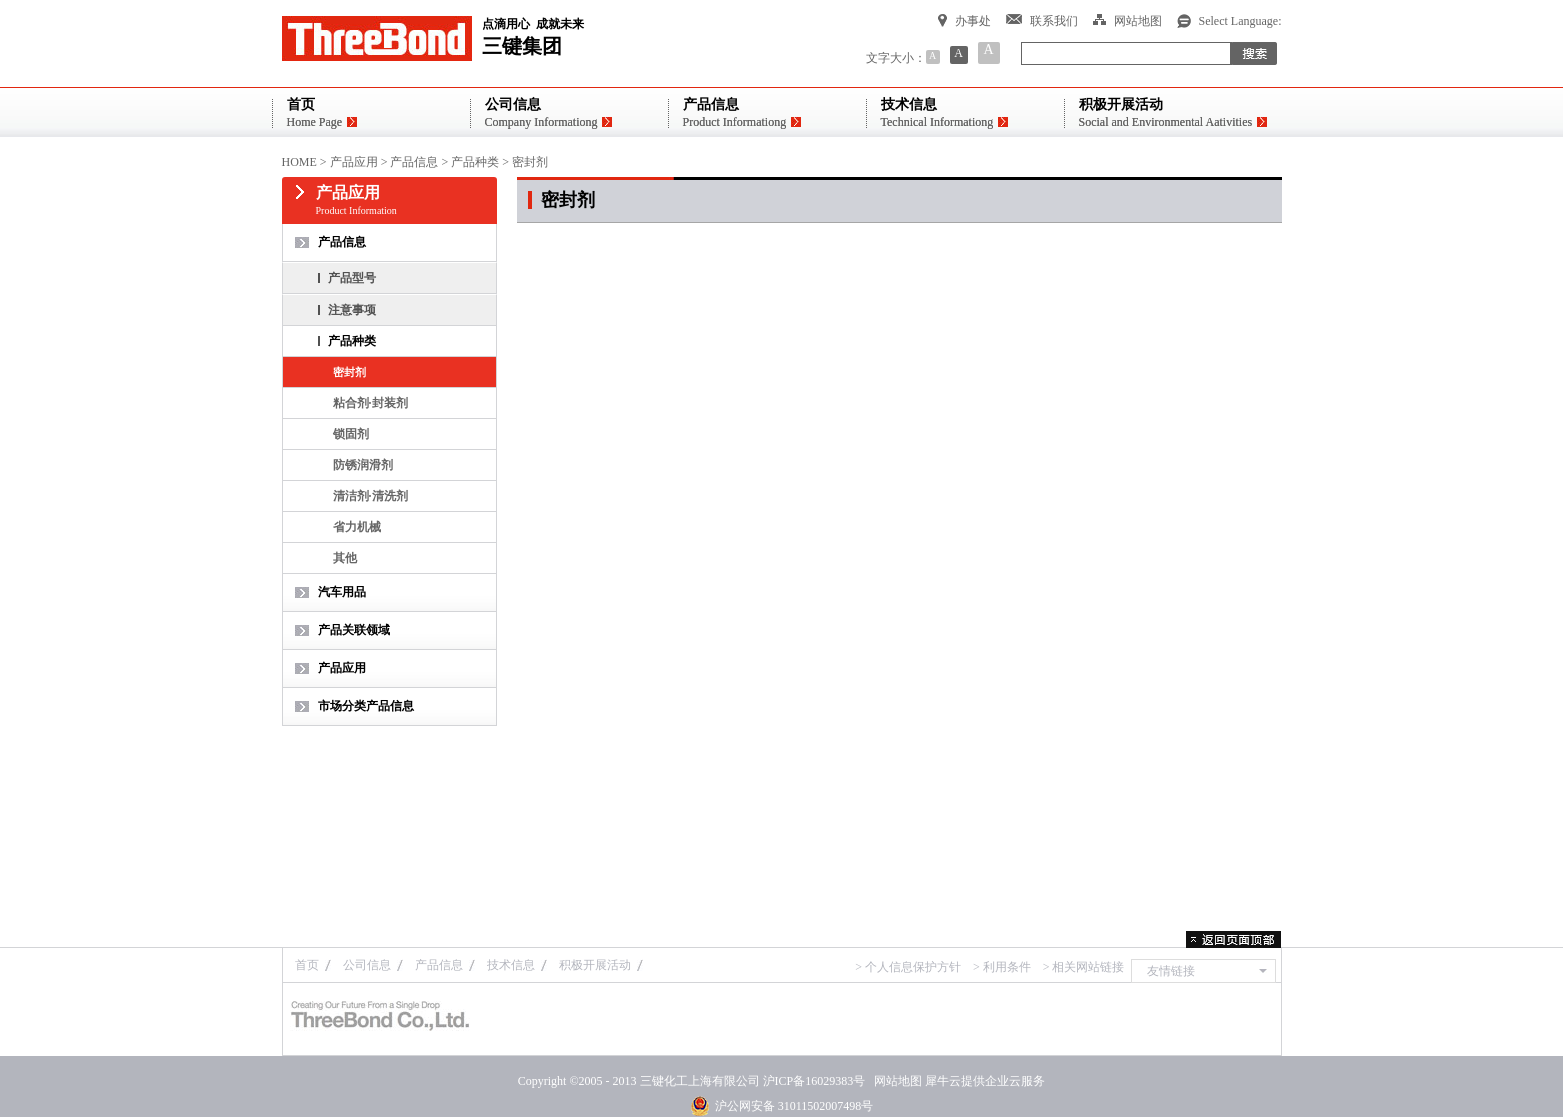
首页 (307, 965)
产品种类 (475, 162)
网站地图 (895, 1081)
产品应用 (354, 162)
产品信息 (414, 162)
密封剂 (530, 162)
